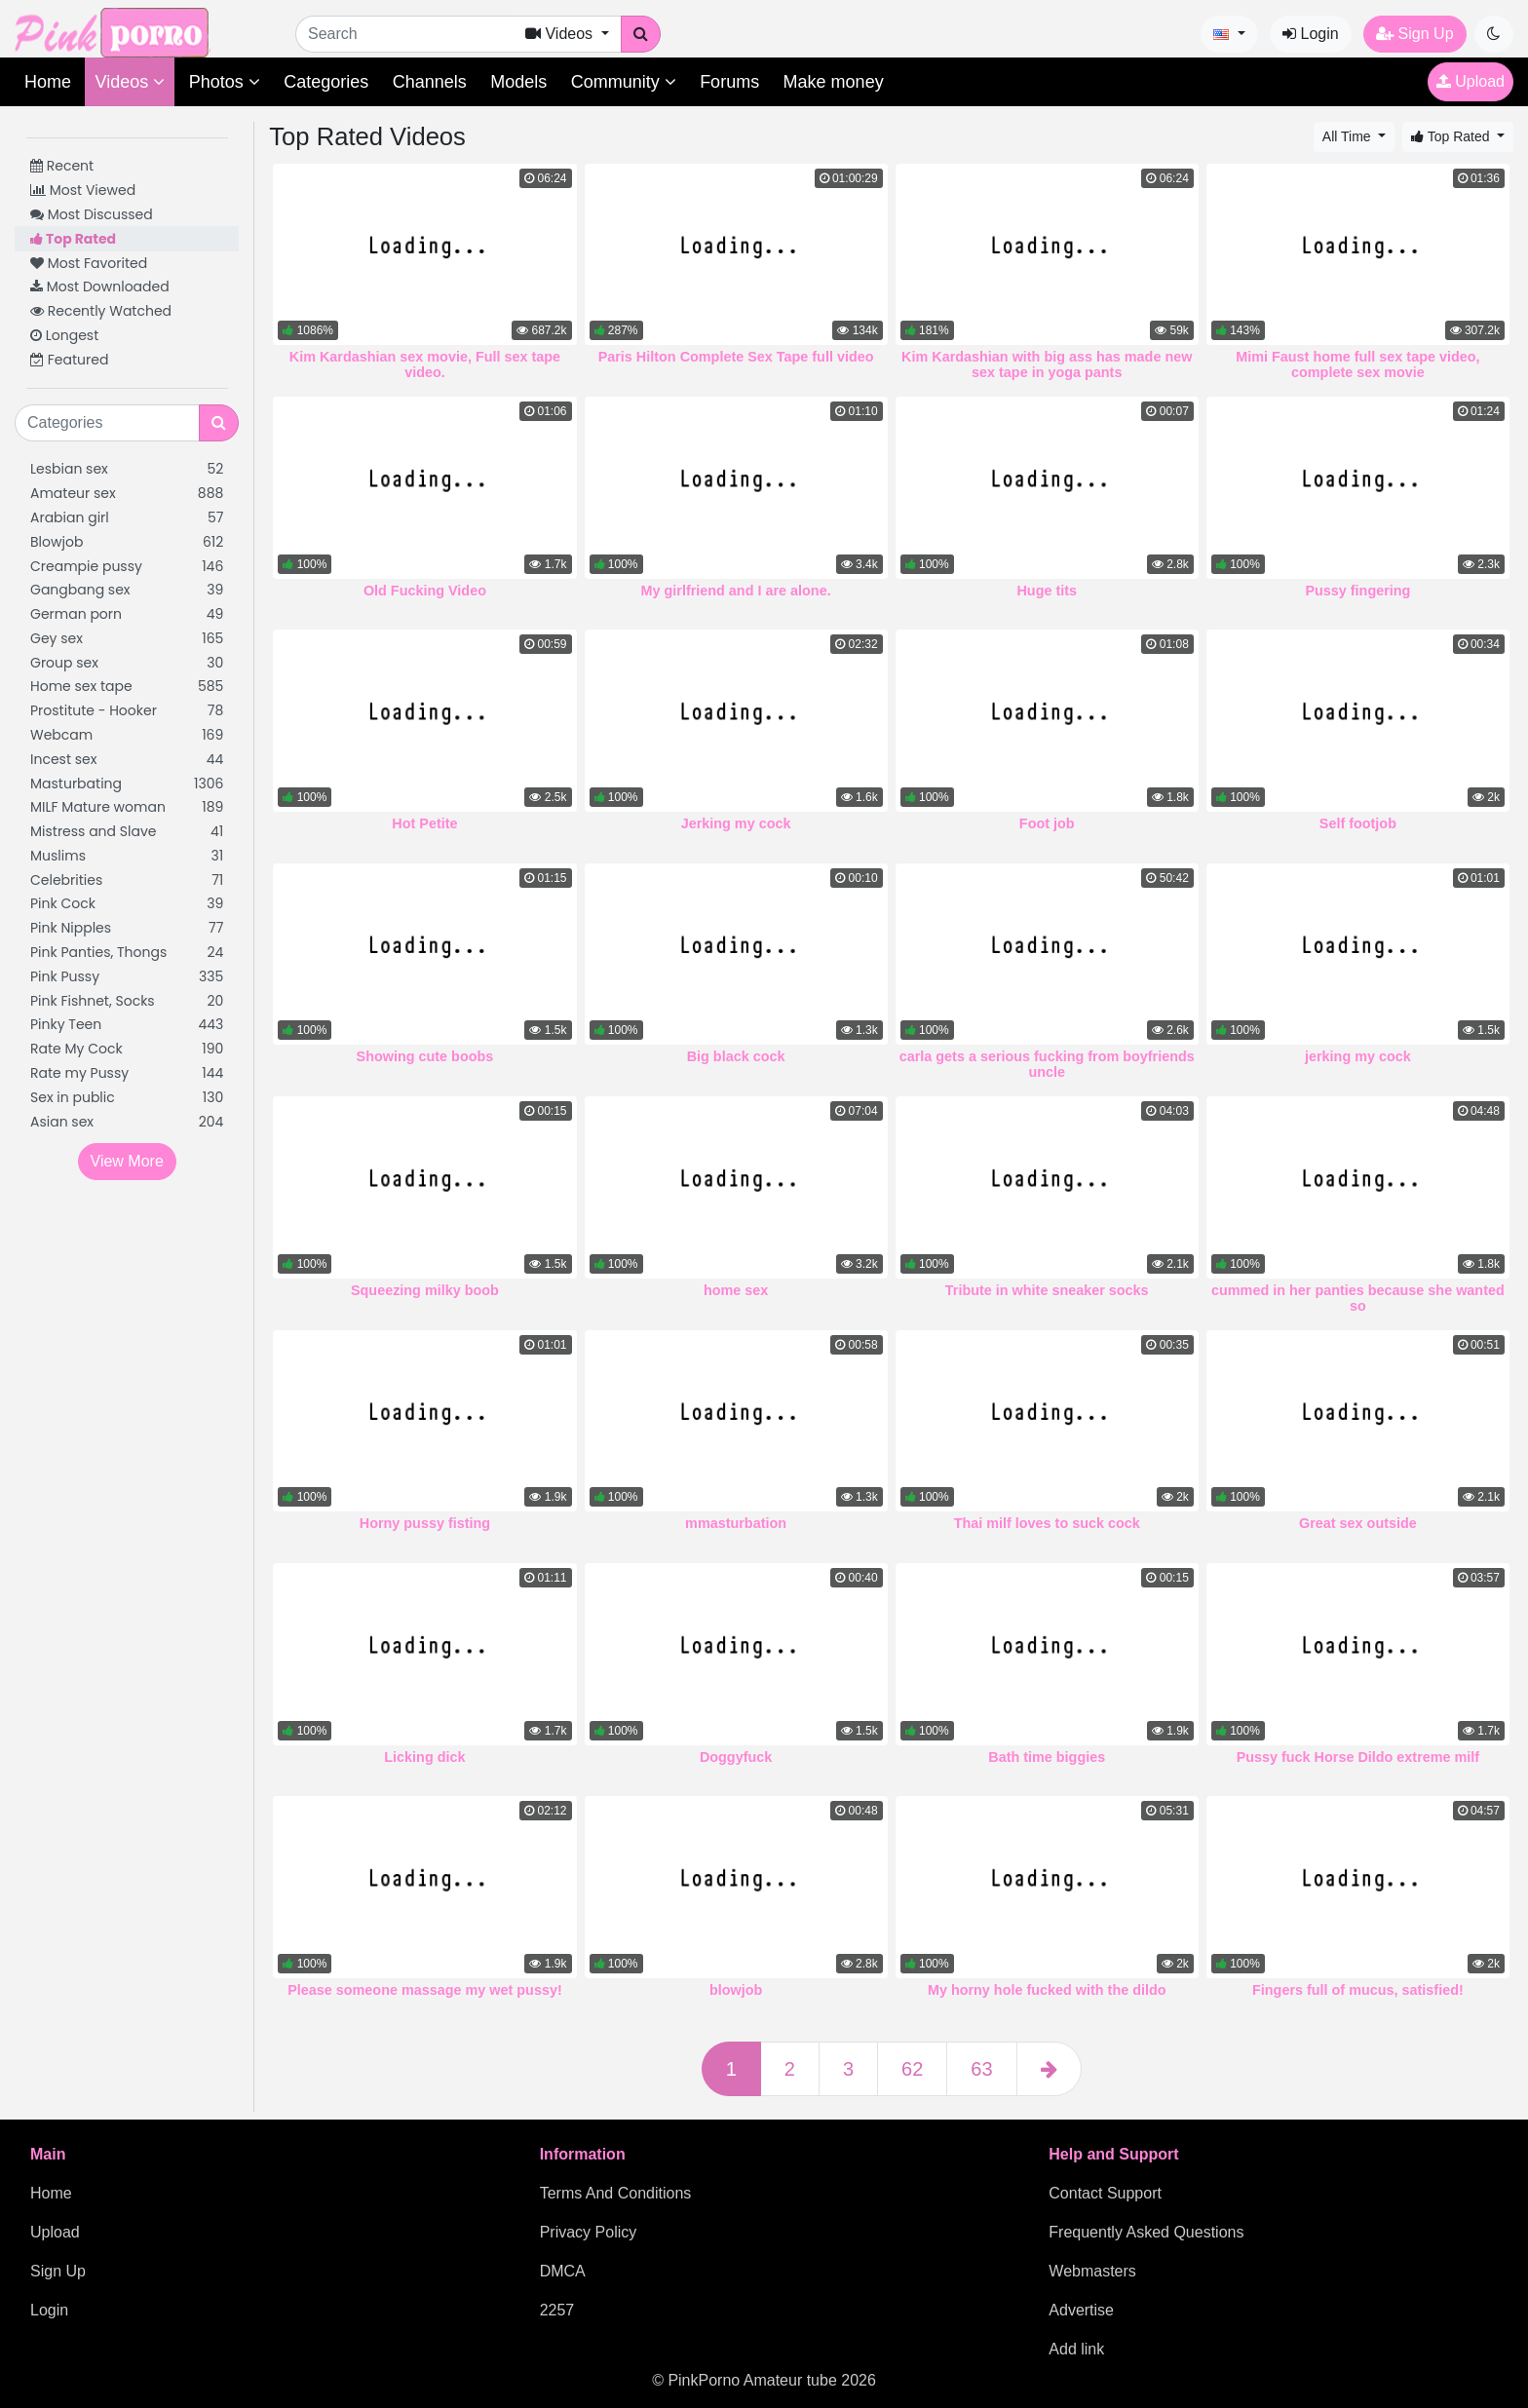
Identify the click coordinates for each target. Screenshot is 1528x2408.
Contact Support (1105, 2193)
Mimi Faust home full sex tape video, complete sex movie (1357, 364)
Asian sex (126, 1122)
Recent (62, 165)
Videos (130, 82)
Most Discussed (91, 214)
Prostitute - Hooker (126, 711)
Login (1310, 33)
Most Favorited (88, 263)
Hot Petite (424, 823)
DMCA (563, 2271)
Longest (64, 335)
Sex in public (126, 1098)
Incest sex (126, 759)
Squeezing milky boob (425, 1290)
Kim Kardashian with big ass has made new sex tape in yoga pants (1046, 364)
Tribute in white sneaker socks (1047, 1290)
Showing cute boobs (425, 1056)
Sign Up (1414, 33)
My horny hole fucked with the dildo (1047, 1990)
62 (912, 2069)
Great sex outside (1358, 1523)
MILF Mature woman (126, 807)
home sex (736, 1290)
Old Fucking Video (424, 590)
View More (127, 1161)
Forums (729, 82)
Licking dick (424, 1757)
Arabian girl (126, 518)
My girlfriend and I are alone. (736, 590)
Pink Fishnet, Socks (126, 1001)
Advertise (1081, 2310)
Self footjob (1357, 823)
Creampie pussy (126, 566)
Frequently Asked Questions (1146, 2232)
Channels (430, 82)
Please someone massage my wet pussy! (424, 1990)
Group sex (126, 663)
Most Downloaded (100, 286)
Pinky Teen (126, 1024)
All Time (1348, 136)
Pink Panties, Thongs (126, 952)
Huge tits (1046, 590)
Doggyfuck (736, 1757)
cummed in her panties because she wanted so (1358, 1298)
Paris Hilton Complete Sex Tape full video (736, 356)
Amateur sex (126, 493)
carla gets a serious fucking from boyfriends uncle (1047, 1064)
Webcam (126, 735)
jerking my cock (1358, 1056)
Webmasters (1092, 2271)
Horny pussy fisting (425, 1523)
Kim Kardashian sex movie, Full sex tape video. (424, 364)
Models (518, 82)
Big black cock (736, 1056)
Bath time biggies (1046, 1757)
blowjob (735, 1990)
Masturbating (126, 784)
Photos (224, 82)
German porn (126, 614)
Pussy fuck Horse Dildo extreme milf (1358, 1757)
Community (623, 82)
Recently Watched (101, 311)
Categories (326, 82)
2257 (557, 2310)
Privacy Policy (588, 2232)
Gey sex (126, 639)
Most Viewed (82, 190)
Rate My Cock (126, 1049)
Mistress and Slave (126, 832)
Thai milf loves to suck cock (1047, 1523)
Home (47, 82)
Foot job (1047, 823)
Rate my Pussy (126, 1073)
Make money (833, 82)
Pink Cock (126, 904)
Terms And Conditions (616, 2193)
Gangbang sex (126, 590)
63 (981, 2069)
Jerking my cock (736, 823)
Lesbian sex (126, 469)
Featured (69, 359)
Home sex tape (126, 686)
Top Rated (73, 238)
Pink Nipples (126, 928)
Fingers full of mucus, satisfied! (1358, 1990)
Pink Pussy (126, 977)
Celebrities (126, 880)
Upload (1470, 81)
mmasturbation (735, 1523)
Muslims (126, 856)
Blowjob (126, 542)
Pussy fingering (1357, 590)
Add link (1076, 2349)
